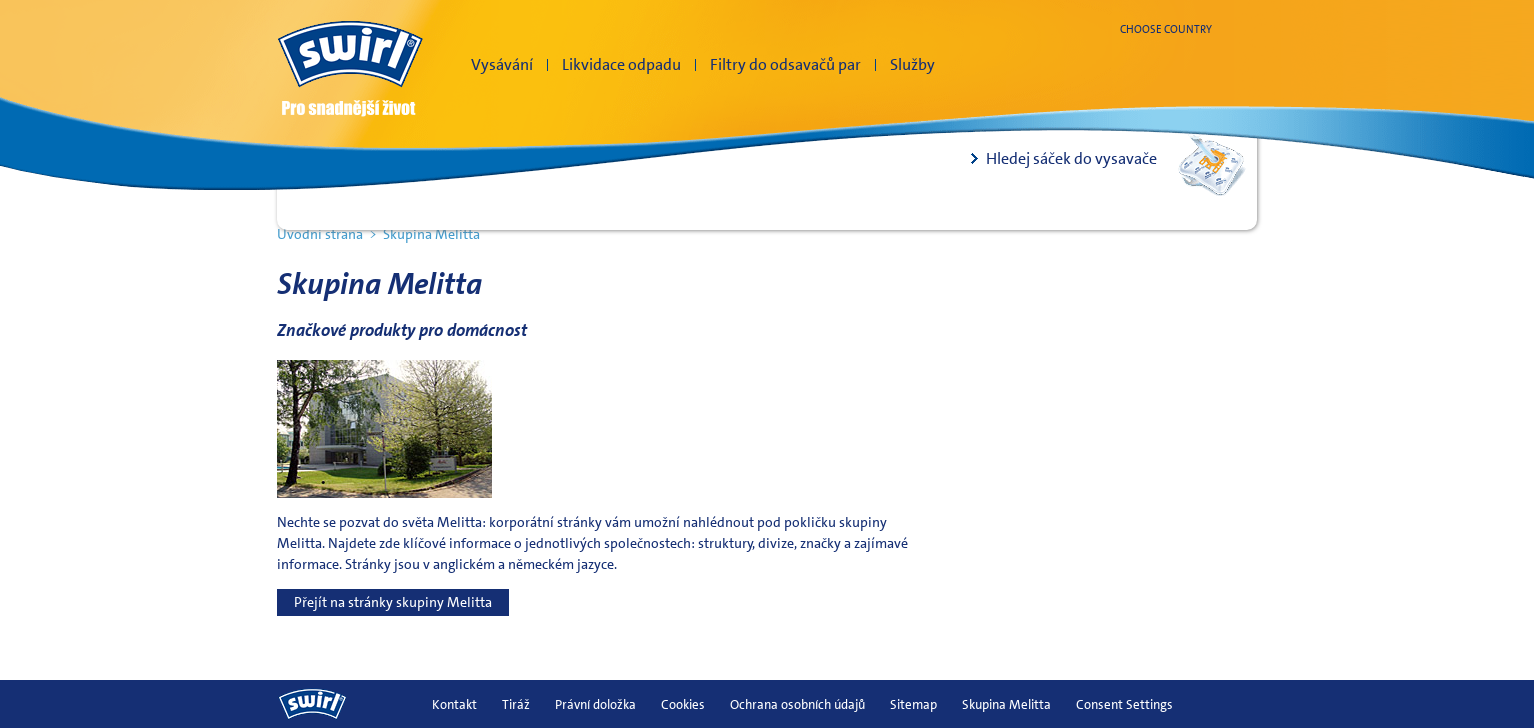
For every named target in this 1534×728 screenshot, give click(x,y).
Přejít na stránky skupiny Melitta (393, 602)
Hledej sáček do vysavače (1071, 158)
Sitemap (913, 704)
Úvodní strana (320, 234)
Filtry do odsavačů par (785, 64)
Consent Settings (1124, 704)
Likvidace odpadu (621, 64)
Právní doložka (595, 704)
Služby (912, 64)
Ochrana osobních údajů (797, 704)
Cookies (683, 704)
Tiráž (516, 704)
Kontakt (454, 704)
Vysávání (502, 64)
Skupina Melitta (1006, 704)
